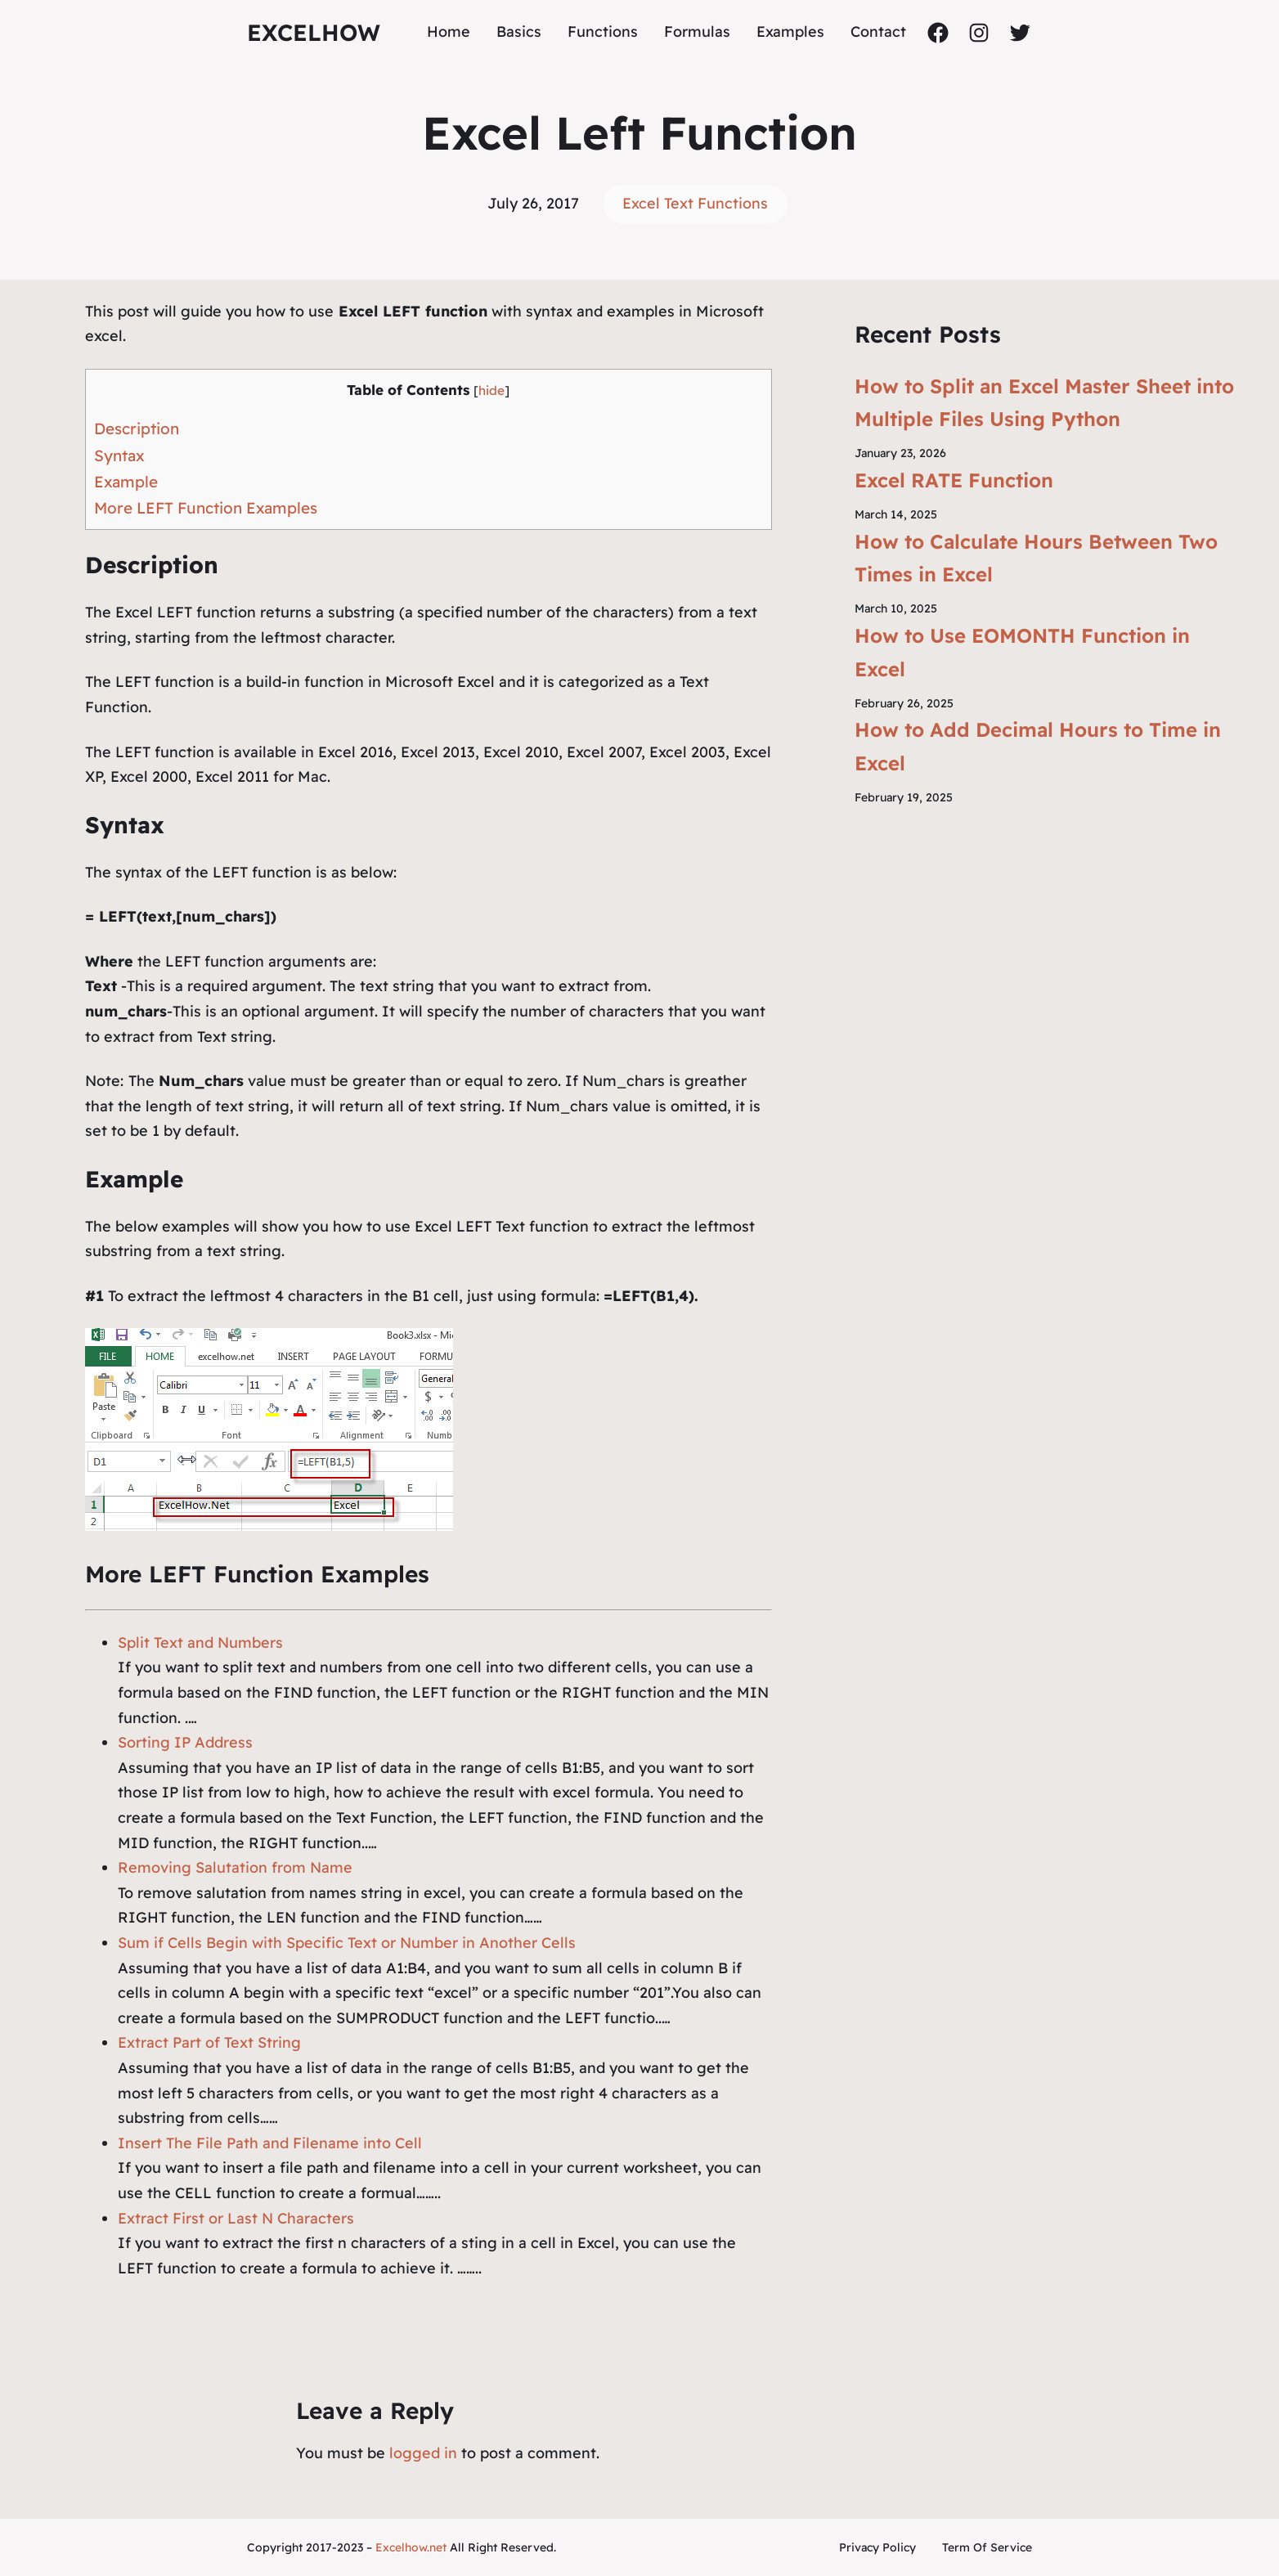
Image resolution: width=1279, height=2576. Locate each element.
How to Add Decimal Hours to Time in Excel (1038, 746)
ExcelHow (313, 32)
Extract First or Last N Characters (236, 2218)
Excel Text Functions (695, 203)
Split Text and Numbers (200, 1642)
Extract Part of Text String (209, 2042)
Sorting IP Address (185, 1742)
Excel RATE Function (954, 480)
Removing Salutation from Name (235, 1867)
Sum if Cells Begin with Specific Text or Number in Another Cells (347, 1942)
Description (136, 428)
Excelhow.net (411, 2547)
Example (126, 481)
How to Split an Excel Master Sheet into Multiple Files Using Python (1044, 403)
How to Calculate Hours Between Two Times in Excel (1036, 558)
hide (491, 390)
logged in (423, 2453)
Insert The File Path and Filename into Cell (270, 2143)
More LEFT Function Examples (205, 508)
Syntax (119, 455)
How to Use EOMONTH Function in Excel (1022, 652)
